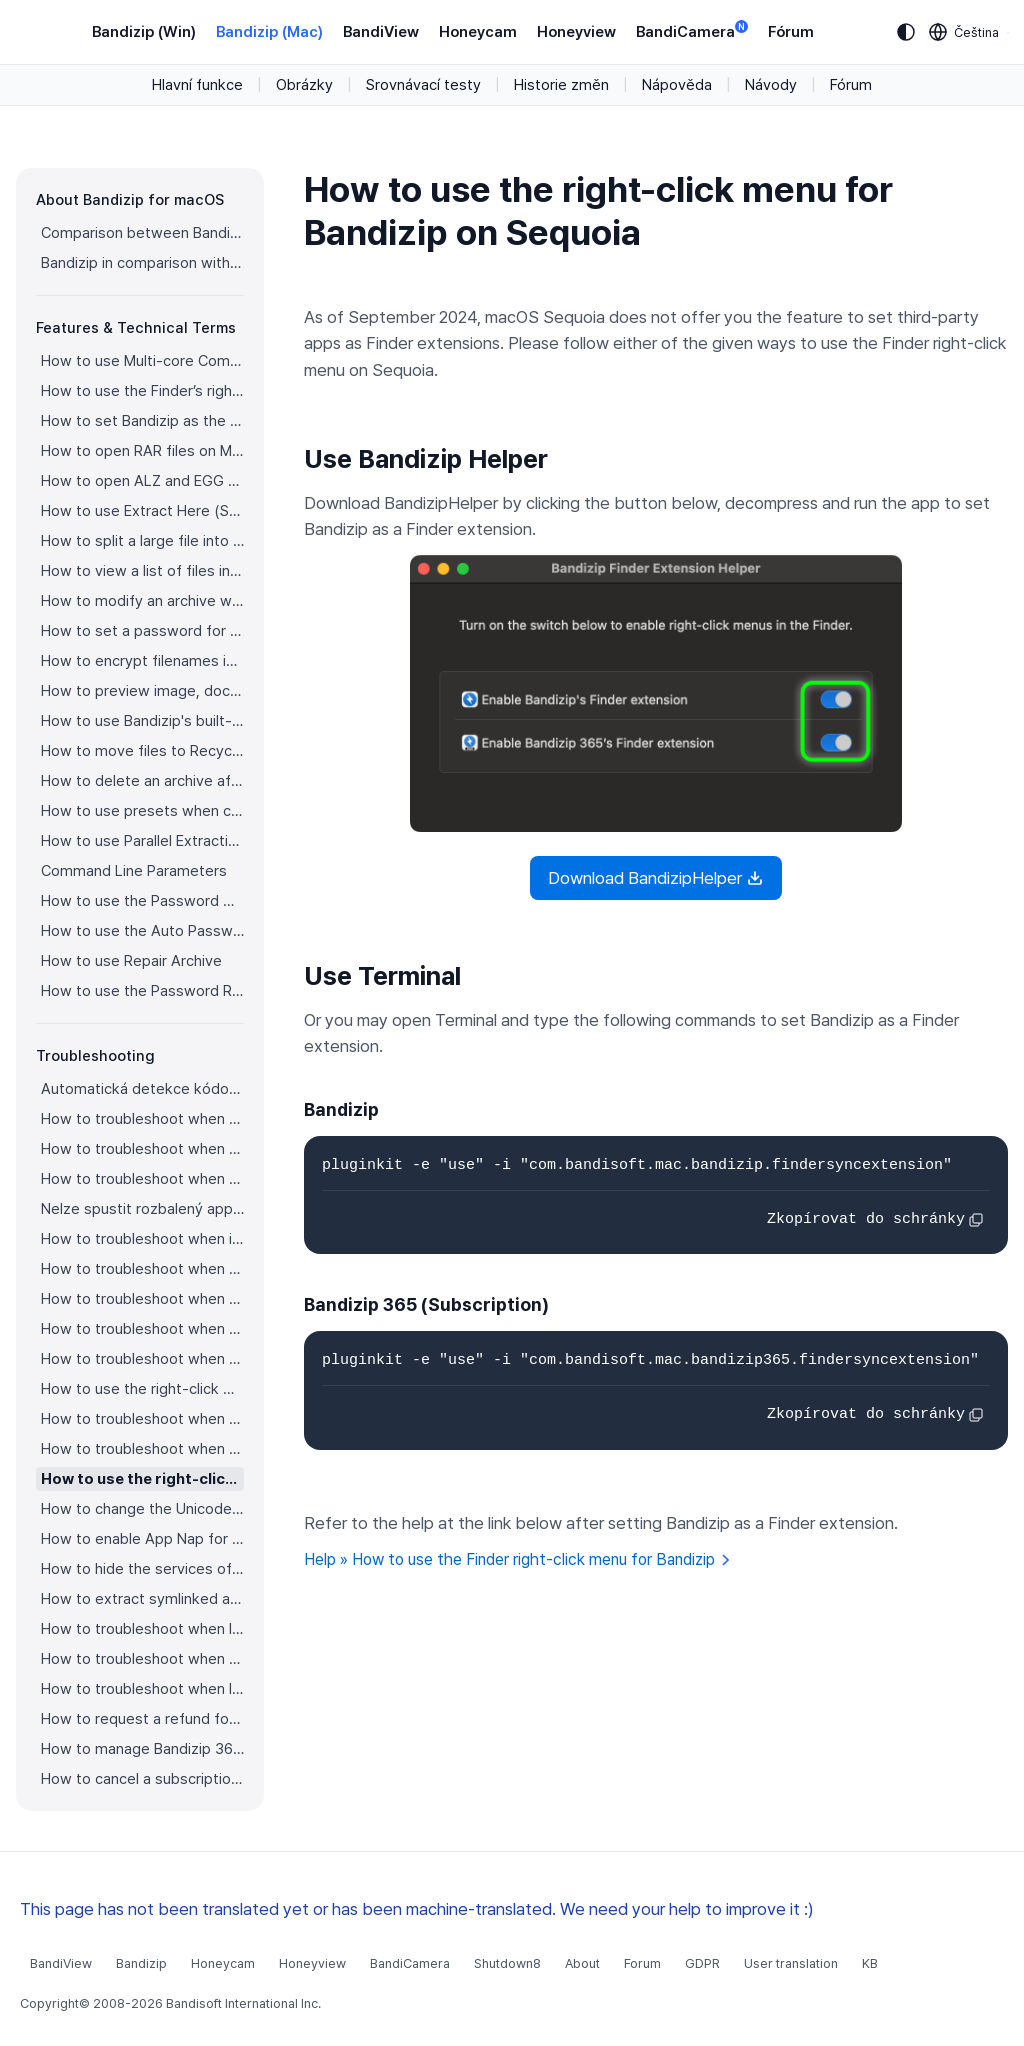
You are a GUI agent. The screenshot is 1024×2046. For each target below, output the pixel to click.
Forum (642, 1963)
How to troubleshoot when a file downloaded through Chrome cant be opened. (142, 1419)
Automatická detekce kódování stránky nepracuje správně (142, 1089)
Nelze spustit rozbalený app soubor (142, 1209)
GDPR (702, 1963)
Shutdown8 (507, 1963)
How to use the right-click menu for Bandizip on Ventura (142, 1389)
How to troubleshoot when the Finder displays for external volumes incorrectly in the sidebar (142, 1299)
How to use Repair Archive (131, 961)
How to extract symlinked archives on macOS (142, 1599)
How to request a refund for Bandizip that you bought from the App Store (142, 1719)
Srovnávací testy (423, 85)
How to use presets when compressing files (142, 811)
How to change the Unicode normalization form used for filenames (142, 1509)
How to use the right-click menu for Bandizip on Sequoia (142, 1479)
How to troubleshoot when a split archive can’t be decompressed (142, 1149)
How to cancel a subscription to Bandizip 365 (142, 1779)
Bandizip (141, 1963)
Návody (771, 85)
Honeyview (576, 32)
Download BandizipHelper (656, 878)
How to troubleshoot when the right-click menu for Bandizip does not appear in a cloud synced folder (142, 1329)
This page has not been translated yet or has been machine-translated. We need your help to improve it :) (417, 1909)
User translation (791, 1963)
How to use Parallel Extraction (142, 841)
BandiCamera (692, 30)
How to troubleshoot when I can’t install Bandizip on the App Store (142, 1689)
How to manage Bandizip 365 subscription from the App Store (142, 1749)
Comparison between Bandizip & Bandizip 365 (142, 233)
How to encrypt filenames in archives (142, 661)
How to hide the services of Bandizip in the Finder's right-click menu (142, 1569)
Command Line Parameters (134, 871)
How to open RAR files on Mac (142, 451)
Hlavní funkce (197, 85)
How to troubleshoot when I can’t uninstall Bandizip (142, 1629)
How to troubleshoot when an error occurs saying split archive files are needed (142, 1179)
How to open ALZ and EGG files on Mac (142, 481)
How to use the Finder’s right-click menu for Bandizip (142, 391)
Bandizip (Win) (144, 32)
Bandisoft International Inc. (243, 2003)
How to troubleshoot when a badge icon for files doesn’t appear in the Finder (142, 1269)
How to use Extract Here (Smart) (142, 511)
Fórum (791, 32)
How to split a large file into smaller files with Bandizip (142, 541)
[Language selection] (964, 32)
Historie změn (561, 85)
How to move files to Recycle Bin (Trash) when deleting (142, 751)
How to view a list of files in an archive (142, 571)
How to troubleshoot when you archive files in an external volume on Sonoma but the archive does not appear (142, 1449)
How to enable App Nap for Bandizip (142, 1539)
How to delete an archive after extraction (142, 781)
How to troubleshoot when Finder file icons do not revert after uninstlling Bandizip (142, 1659)
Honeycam (478, 32)
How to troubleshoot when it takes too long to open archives (142, 1239)
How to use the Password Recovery (142, 991)
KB (870, 1963)
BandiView (381, 32)
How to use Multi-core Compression (142, 361)
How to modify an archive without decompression (142, 601)
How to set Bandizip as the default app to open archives (142, 421)
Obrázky (304, 85)
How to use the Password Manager (142, 901)
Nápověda (677, 85)
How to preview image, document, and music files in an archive (142, 691)
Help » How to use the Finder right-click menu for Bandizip (518, 1559)
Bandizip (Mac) (269, 32)
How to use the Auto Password (142, 931)
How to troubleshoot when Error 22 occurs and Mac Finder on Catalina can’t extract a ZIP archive (142, 1119)
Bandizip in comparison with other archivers (142, 263)
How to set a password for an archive (142, 631)
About (582, 1963)
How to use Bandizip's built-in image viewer (142, 721)
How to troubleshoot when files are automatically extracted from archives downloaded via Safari (142, 1359)
